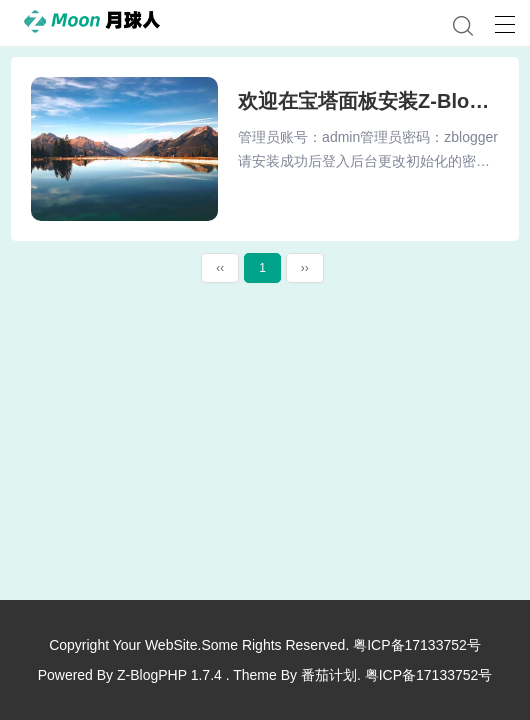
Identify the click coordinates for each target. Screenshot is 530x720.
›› (305, 268)
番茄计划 (329, 675)
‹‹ (220, 268)
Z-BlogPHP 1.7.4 (169, 675)
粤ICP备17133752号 (417, 645)
